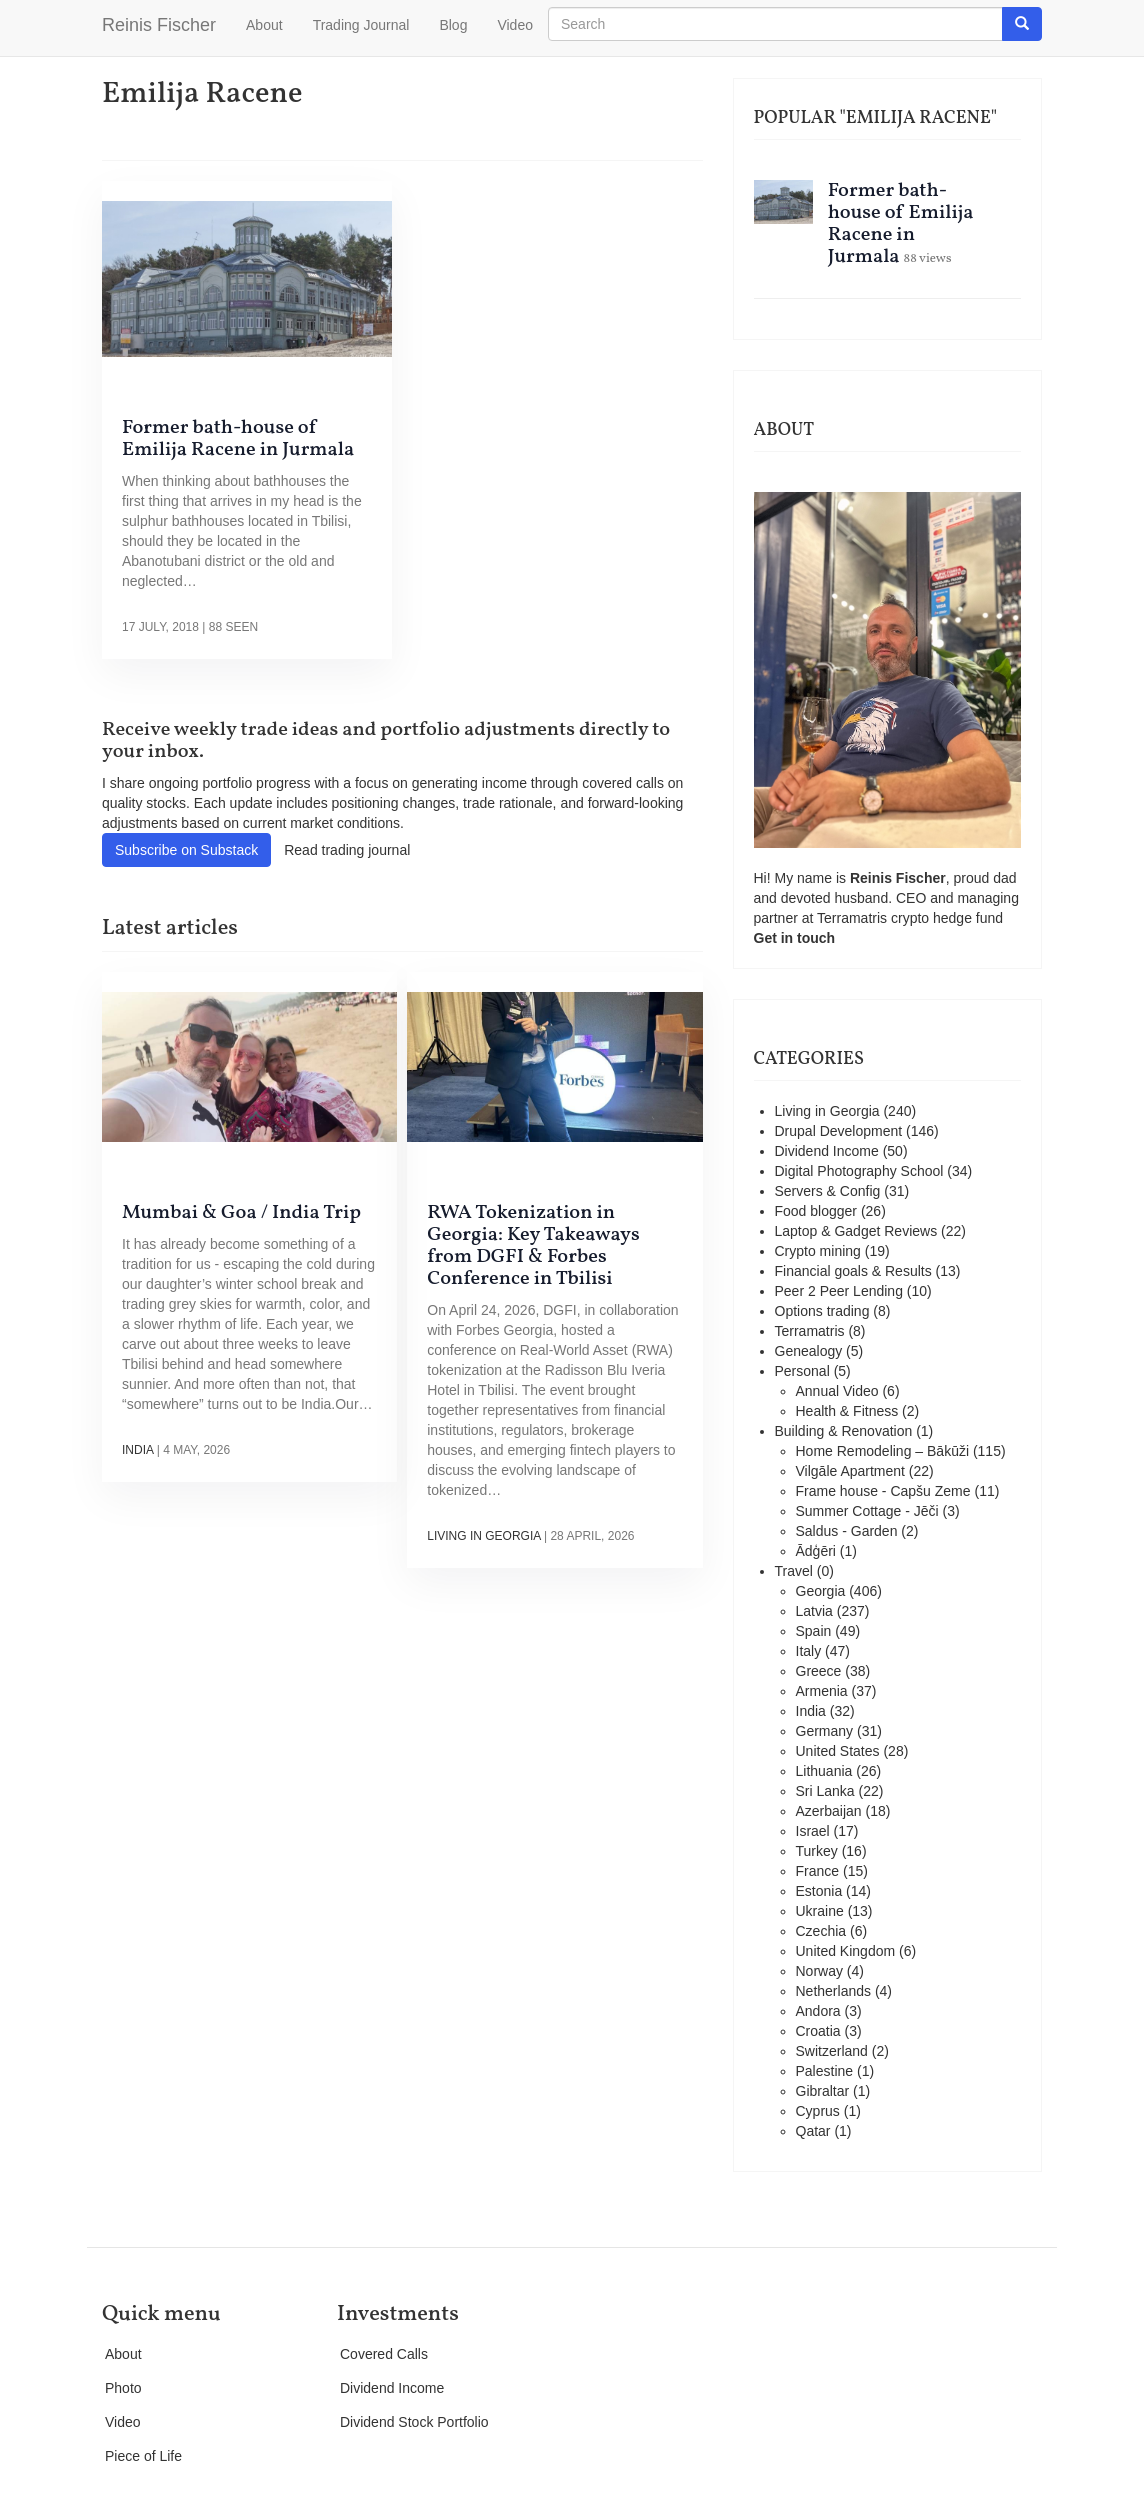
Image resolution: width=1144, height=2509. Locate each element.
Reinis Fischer (159, 25)
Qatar (813, 2131)
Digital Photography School (859, 1171)
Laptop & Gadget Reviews (856, 1231)
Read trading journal (347, 850)
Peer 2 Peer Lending (839, 1291)
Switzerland (832, 2051)
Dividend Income (827, 1151)
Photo (123, 2388)
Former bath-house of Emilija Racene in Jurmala (238, 439)
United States (838, 1751)
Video (515, 25)
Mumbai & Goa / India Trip (241, 1213)
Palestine (825, 2071)
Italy (809, 1651)
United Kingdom (846, 1951)
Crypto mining (818, 1251)
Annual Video (837, 1391)
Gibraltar (823, 2091)
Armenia (822, 1691)
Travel (794, 1571)
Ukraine (820, 1911)
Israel (813, 1831)
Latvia (814, 1611)
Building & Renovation (844, 1431)
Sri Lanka (825, 1791)
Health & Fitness (847, 1411)
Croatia (818, 2031)
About (264, 25)
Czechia (821, 1931)
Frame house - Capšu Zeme (883, 1491)
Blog (453, 25)
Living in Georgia (483, 1536)
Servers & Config (828, 1191)
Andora (818, 2011)
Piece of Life (143, 2456)
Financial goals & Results (853, 1271)
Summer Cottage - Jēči (867, 1511)
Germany (825, 1731)
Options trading (822, 1311)
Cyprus (818, 2111)
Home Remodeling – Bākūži (883, 1451)
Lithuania (824, 1771)
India (137, 1450)
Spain (814, 1631)
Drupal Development (839, 1131)
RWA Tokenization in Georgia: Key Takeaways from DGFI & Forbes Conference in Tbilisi (533, 1246)
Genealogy (809, 1351)
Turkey (817, 1851)
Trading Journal (361, 25)
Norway (819, 1971)
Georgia (821, 1591)
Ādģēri (816, 1551)
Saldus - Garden (847, 1531)
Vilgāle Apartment (850, 1471)
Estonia (819, 1891)
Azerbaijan (829, 1811)
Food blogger (816, 1211)
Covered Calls (384, 2354)
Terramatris (854, 918)
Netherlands (834, 1991)
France (818, 1871)
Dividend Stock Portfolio (414, 2422)
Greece (819, 1671)
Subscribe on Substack (186, 850)
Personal (802, 1371)
